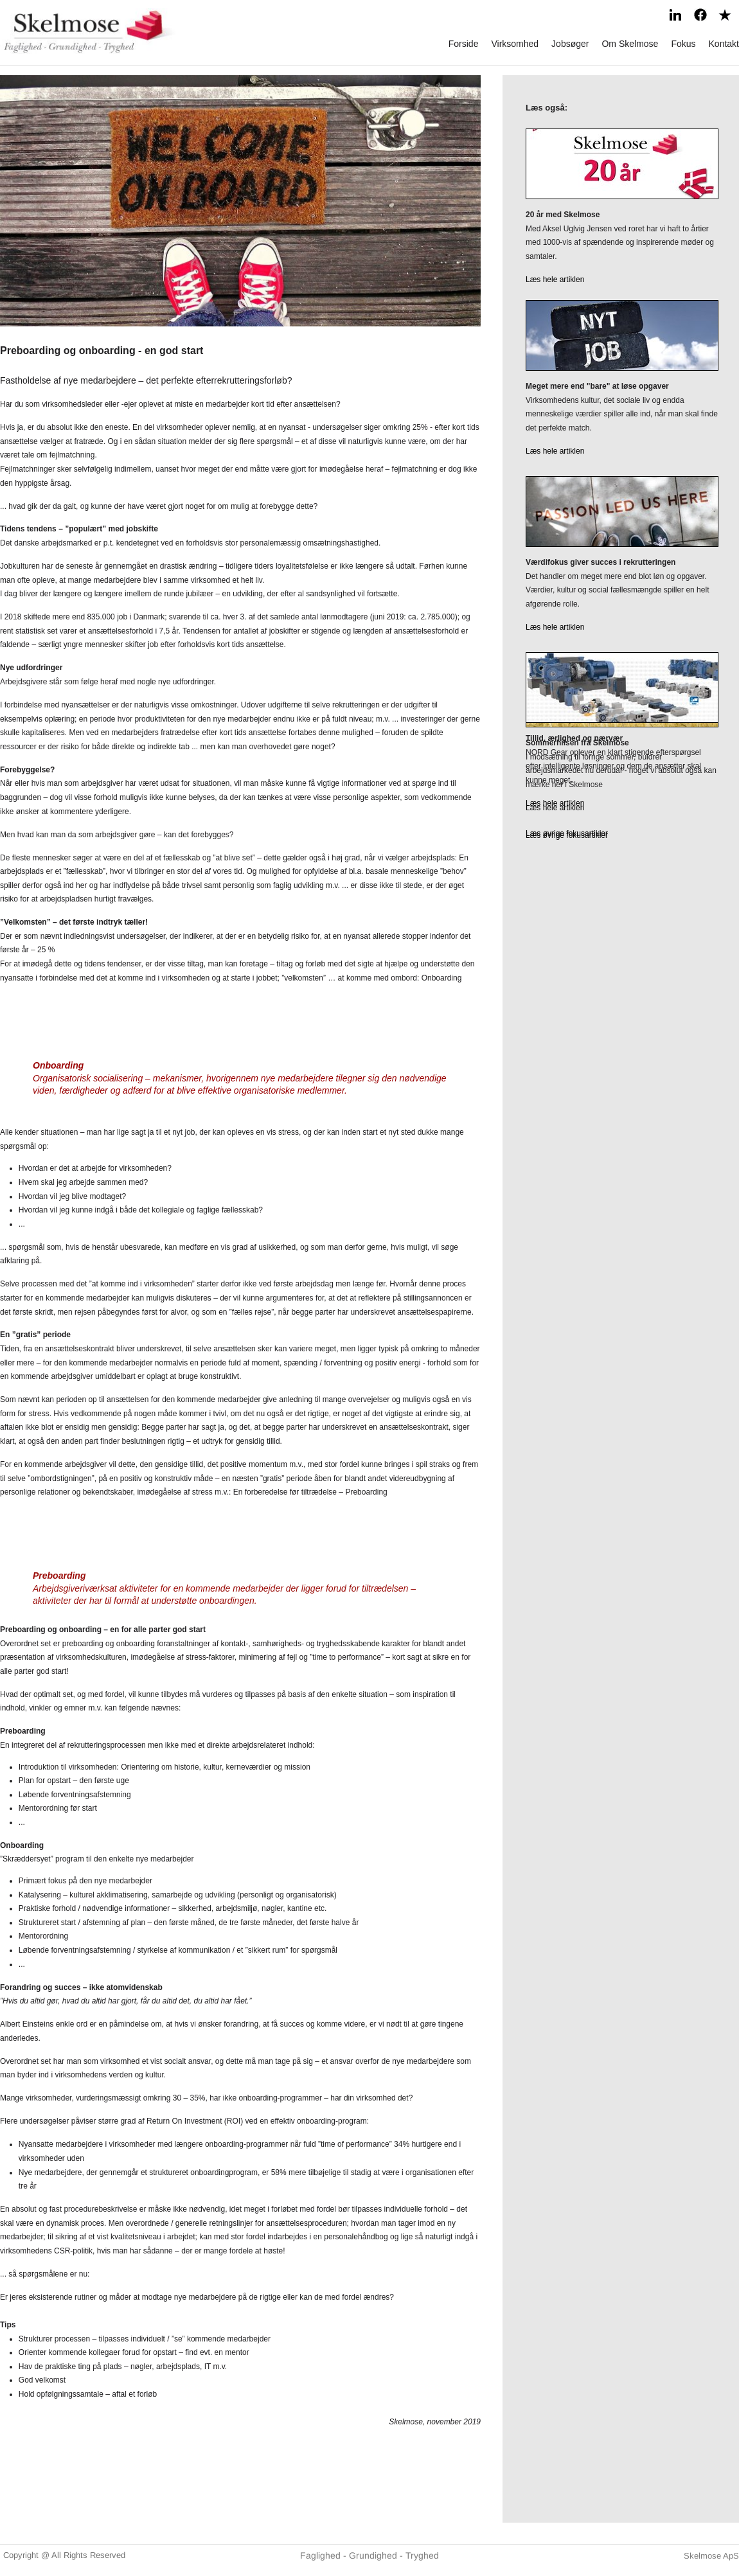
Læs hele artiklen (555, 279)
